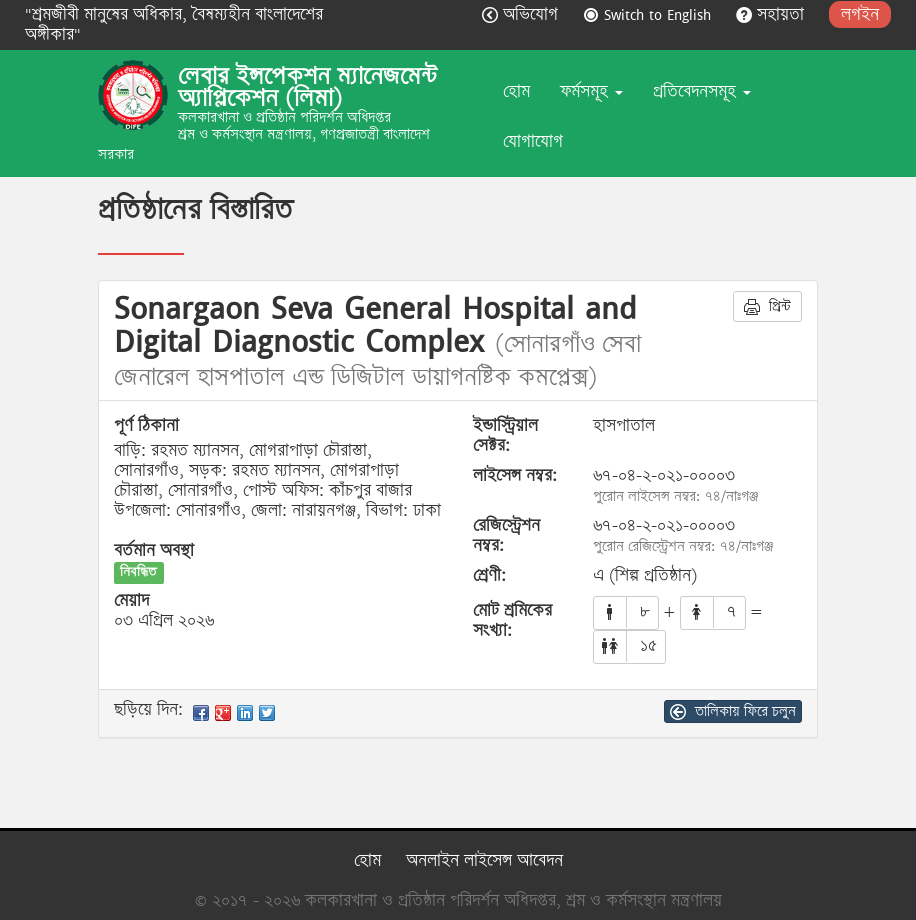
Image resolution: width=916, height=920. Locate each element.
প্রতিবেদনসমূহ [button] (702, 91)
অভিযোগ (522, 14)
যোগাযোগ (533, 141)
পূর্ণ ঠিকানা (146, 426)
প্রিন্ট (767, 306)
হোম (516, 91)
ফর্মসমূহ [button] (591, 91)
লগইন (860, 14)
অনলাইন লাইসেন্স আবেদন (484, 860)
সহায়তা (772, 14)
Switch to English (649, 14)
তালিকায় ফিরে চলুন (733, 711)
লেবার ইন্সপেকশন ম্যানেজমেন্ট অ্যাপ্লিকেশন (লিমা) (307, 87)
